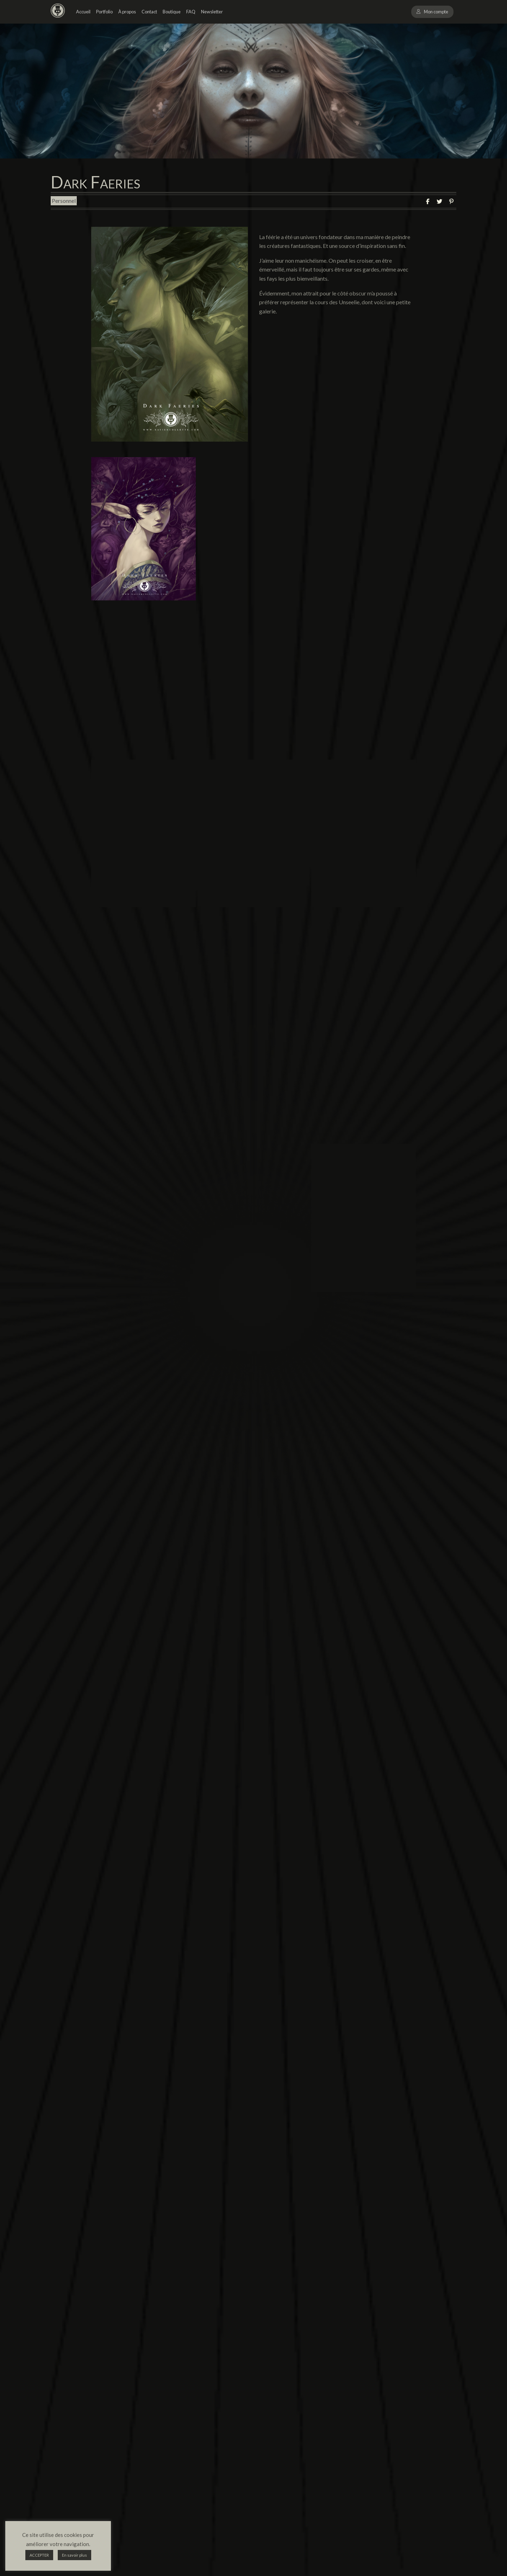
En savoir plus (74, 2555)
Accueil (83, 11)
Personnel (64, 201)
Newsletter (212, 11)
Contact (149, 11)
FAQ (190, 11)
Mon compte (436, 11)
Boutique (172, 11)
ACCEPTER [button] (39, 2555)
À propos (127, 11)
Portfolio (104, 11)
